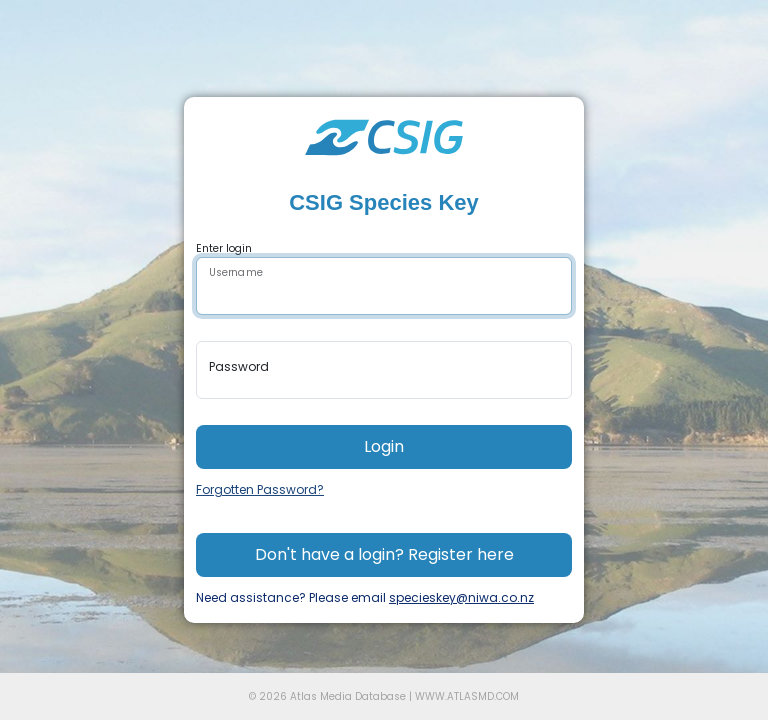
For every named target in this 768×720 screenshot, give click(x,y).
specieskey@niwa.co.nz (461, 597)
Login (384, 446)
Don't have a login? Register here (384, 554)
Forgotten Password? (260, 489)
